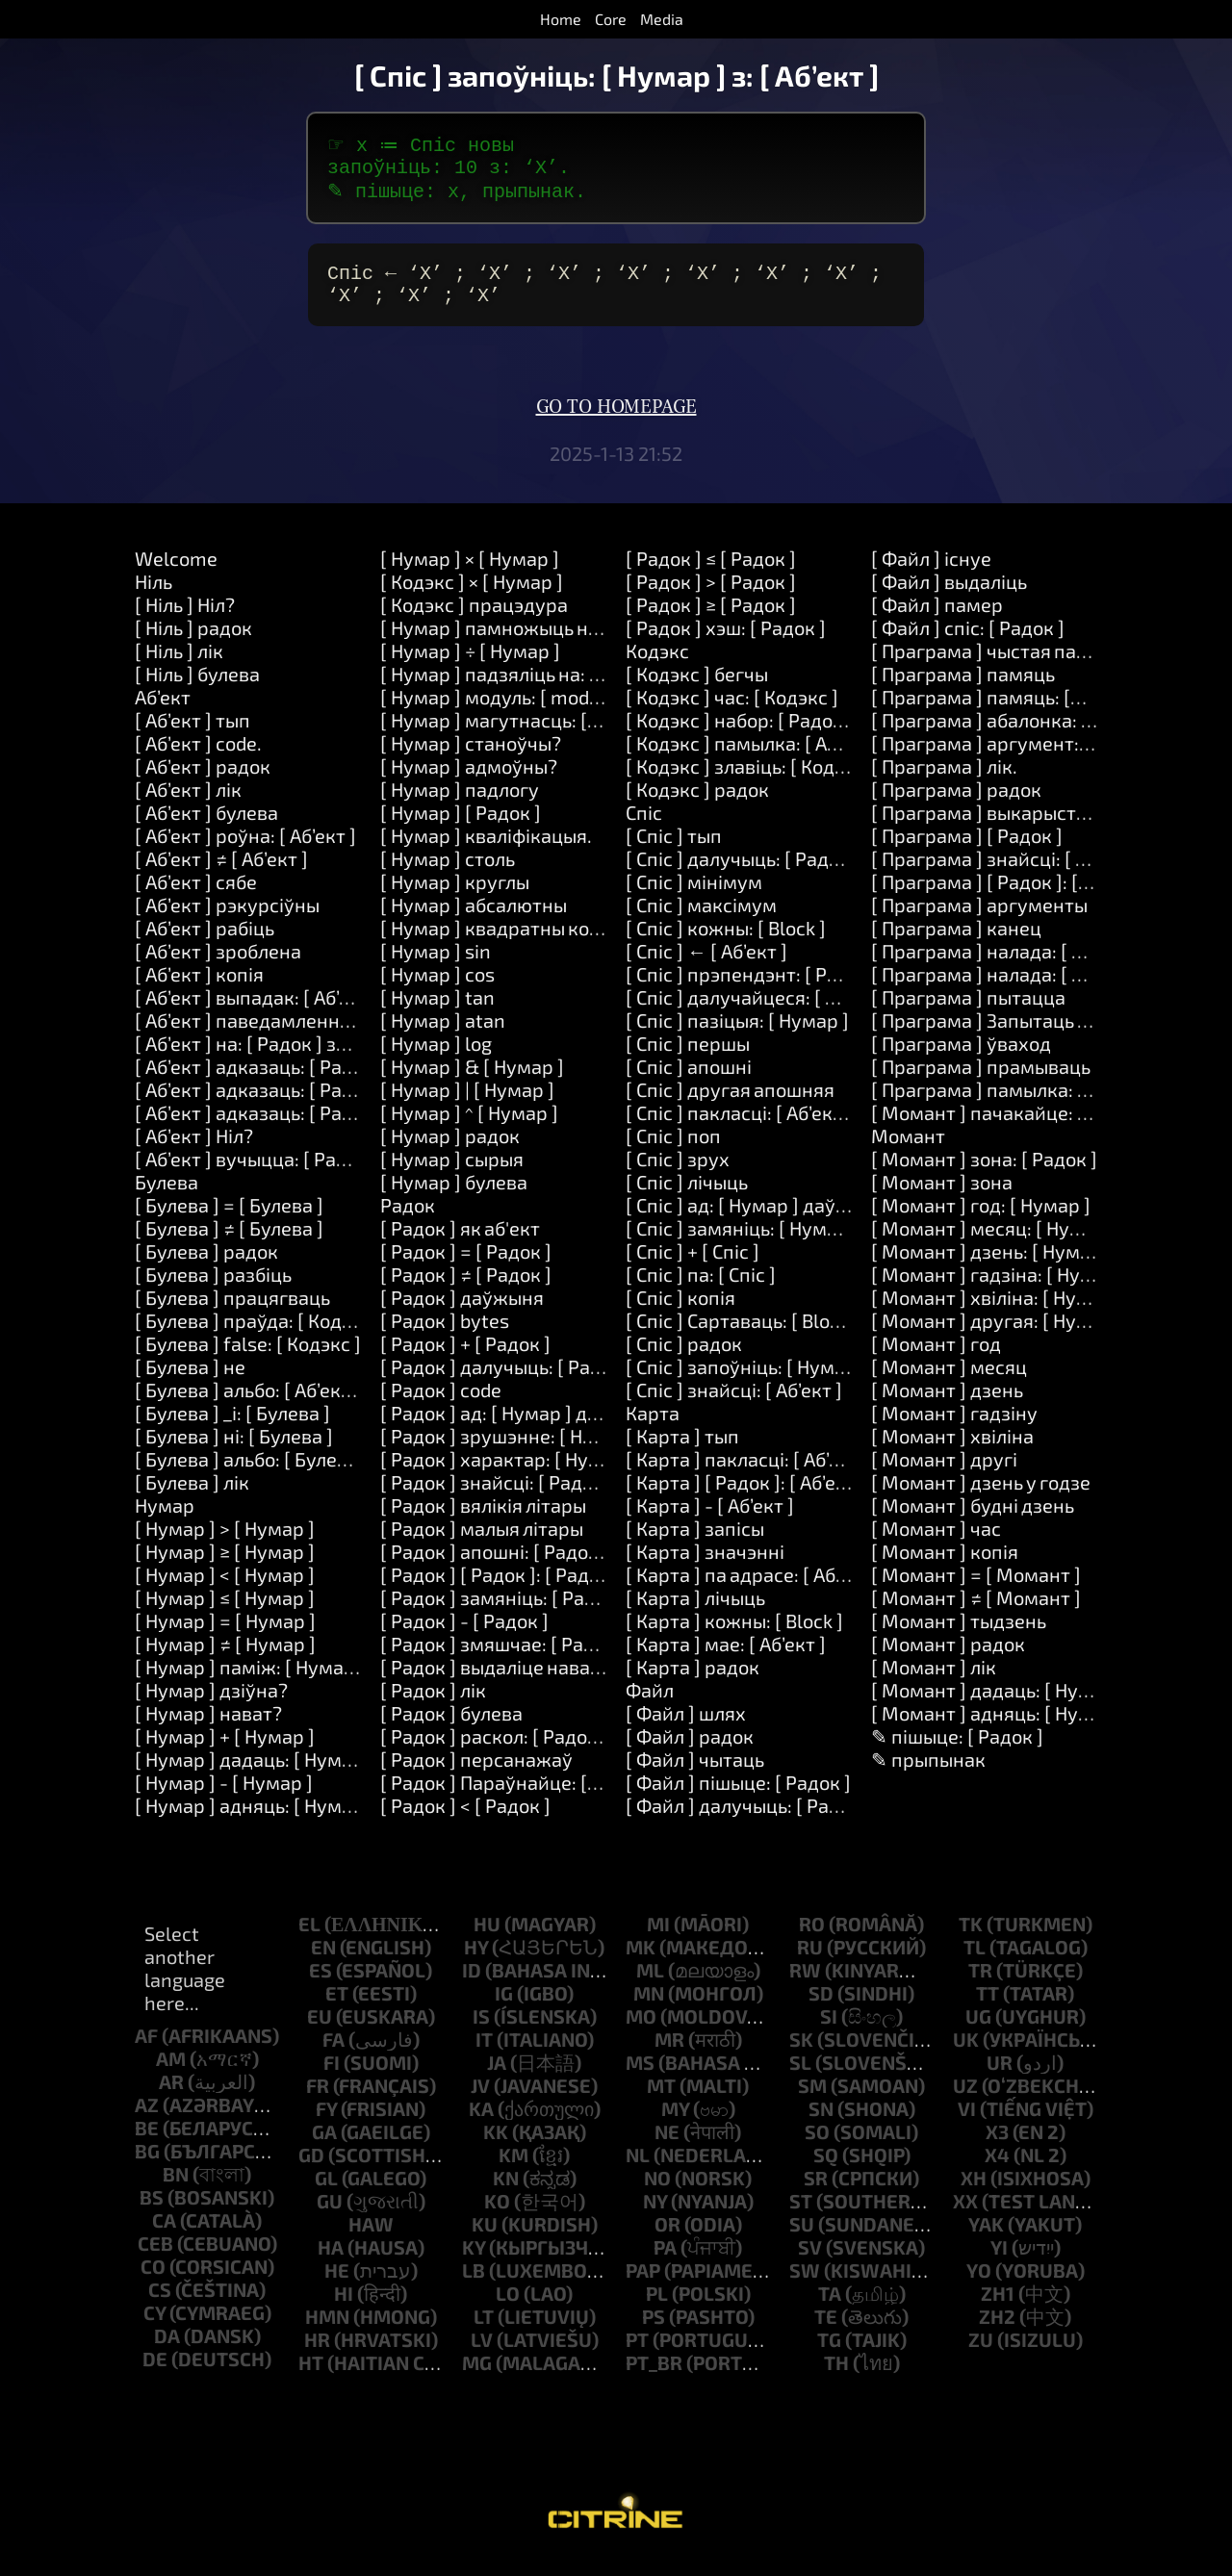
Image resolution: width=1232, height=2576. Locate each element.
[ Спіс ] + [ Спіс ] (692, 1266)
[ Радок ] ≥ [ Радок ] (711, 619)
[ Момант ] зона (942, 1197)
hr (317, 2354)
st (800, 2216)
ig (504, 2008)
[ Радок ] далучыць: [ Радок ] (506, 1381)
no (657, 2193)
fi (331, 2077)
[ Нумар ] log (436, 1058)
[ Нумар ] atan (442, 1035)
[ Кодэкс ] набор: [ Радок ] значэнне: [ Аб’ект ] (827, 735)
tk (971, 1939)
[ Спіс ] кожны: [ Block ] (726, 943)
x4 (997, 2169)
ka (481, 2123)
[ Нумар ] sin (435, 966)
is (481, 2031)
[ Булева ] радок (206, 1266)
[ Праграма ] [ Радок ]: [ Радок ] (1009, 896)
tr (980, 1985)
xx (965, 2216)
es (320, 1985)
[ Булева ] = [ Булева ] (229, 1220)
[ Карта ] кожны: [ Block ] (734, 1635)
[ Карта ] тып (682, 1451)
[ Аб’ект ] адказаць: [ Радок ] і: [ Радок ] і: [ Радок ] (353, 1127)
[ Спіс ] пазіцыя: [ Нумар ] (737, 1035)
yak (986, 2239)
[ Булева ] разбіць (213, 1289)
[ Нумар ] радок (450, 1150)
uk (966, 2054)
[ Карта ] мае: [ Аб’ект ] (726, 1659)
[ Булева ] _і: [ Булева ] (232, 1428)
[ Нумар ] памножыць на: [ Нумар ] (534, 642)
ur (1000, 2077)
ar (171, 2096)
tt (987, 2008)
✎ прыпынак (928, 1774)
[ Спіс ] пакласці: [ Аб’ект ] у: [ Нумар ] (791, 1127)
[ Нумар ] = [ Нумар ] (225, 1635)
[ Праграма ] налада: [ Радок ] (1004, 966)
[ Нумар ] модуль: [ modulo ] (503, 712)
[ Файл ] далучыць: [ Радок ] (749, 1820)
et (336, 2008)
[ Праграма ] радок (956, 804)
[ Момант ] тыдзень (958, 1635)
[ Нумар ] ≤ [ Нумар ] (225, 1612)
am (171, 2073)
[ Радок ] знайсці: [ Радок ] (497, 1497)
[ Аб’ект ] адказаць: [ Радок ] (260, 1081)
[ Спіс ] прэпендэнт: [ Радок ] (753, 989)
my (675, 2123)
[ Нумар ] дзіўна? (211, 1705)
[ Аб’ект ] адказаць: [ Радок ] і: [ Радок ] (306, 1104)
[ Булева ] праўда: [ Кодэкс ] (258, 1335)
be (147, 2143)
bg (147, 2166)
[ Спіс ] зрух (678, 1174)
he (336, 2285)
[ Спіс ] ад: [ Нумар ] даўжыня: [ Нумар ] (801, 1220)
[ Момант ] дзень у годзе (981, 1497)
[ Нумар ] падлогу (459, 804)
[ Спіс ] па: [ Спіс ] (701, 1289)
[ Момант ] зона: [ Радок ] (984, 1174)
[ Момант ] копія (944, 1566)
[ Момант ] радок (948, 1659)
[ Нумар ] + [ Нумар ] (225, 1751)
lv (482, 2354)
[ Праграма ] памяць (963, 689)
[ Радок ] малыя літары (481, 1543)
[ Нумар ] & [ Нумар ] (472, 1081)
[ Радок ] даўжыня (462, 1312)
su (801, 2239)
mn (648, 2008)
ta (829, 2308)
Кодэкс (657, 665)
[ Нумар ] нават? (208, 1728)
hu (487, 1939)
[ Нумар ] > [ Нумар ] (225, 1543)
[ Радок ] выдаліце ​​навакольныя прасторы (569, 1682)
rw (805, 1985)
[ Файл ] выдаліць (949, 596)
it (484, 2054)
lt (484, 2331)
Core (611, 19)
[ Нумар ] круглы (454, 896)
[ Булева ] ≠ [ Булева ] (229, 1243)
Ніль (153, 596)
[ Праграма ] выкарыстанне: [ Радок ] (1038, 827)
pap (643, 2285)
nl (638, 2169)
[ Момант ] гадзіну (954, 1428)
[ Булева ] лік (192, 1497)
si (828, 2031)
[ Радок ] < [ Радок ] (465, 1820)
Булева (166, 1197)
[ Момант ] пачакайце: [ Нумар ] (1014, 1127)
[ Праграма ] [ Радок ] (967, 850)
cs (159, 2304)
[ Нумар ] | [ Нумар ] (467, 1104)
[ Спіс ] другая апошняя (730, 1104)
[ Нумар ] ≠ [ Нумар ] (225, 1659)
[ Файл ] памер (937, 619)
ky (473, 2262)
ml (650, 1985)
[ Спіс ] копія (680, 1312)
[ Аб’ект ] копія (199, 989)
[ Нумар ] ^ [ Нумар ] (469, 1127)
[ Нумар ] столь (447, 873)
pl (657, 2308)
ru (810, 1962)
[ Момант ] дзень (947, 1404)
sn (821, 2123)
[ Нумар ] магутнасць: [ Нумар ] (520, 735)
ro (812, 1939)
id (471, 1985)
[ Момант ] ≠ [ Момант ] (976, 1612)
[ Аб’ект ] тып (192, 735)
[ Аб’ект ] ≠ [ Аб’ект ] (221, 873)
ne (667, 2146)
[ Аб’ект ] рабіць (204, 943)
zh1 (997, 2308)
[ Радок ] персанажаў (476, 1774)
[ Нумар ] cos (437, 989)
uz (965, 2100)
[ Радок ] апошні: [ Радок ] (494, 1566)
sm (812, 2100)
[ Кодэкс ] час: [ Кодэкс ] (732, 712)
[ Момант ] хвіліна (952, 1451)
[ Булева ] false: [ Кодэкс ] (248, 1358)
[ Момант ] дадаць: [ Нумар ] (998, 1705)
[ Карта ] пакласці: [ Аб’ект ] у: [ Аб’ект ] (798, 1474)
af (146, 2050)
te (825, 2331)
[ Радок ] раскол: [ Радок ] (494, 1751)
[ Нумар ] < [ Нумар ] (225, 1589)
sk (801, 2054)
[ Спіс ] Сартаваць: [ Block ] (743, 1335)
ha (331, 2262)
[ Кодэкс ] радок (697, 804)
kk (495, 2146)
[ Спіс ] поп (673, 1150)
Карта (653, 1428)
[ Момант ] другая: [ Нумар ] (997, 1335)
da (167, 2350)
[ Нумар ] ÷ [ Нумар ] (470, 665)
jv (480, 2100)
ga (324, 2146)
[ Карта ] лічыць (695, 1612)
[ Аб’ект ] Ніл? (194, 1150)
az (147, 2119)
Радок (407, 1220)
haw (371, 2239)
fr (317, 2100)
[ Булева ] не (190, 1381)
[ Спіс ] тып (674, 850)
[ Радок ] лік (433, 1705)
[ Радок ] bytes (444, 1335)
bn (176, 2189)
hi (343, 2308)
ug (978, 2031)
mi (658, 1939)
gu (330, 2216)
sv (810, 2262)
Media (661, 19)
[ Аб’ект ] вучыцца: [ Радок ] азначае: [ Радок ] (338, 1174)
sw (804, 2285)
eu (319, 2031)
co (153, 2281)
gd (311, 2169)
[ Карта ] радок (692, 1682)
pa (665, 2262)
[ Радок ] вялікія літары (483, 1520)
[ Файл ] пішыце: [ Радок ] (738, 1797)
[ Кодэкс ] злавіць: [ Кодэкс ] (750, 781)
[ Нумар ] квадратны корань (506, 943)
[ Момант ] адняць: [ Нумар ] (998, 1728)
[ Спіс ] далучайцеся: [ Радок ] (758, 1012)
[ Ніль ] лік (179, 665)
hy (476, 1962)
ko (497, 2216)
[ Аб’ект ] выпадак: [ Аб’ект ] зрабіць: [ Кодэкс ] (340, 1012)
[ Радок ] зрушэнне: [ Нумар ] (510, 1451)
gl (326, 2193)
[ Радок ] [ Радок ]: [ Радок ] (500, 1589)
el (309, 1939)
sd (821, 2008)
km (513, 2169)
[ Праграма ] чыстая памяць (996, 665)
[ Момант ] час (936, 1543)
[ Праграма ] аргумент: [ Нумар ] (1017, 758)
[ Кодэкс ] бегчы (697, 689)
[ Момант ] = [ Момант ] (976, 1589)
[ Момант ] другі (944, 1474)
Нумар (164, 1520)
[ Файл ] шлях (686, 1728)
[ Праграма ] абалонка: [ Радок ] (1014, 735)
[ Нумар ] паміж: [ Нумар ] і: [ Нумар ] (299, 1682)
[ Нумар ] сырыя (452, 1174)
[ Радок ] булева (451, 1728)
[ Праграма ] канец (956, 943)
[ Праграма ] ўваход (961, 1058)
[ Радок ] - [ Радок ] (464, 1635)
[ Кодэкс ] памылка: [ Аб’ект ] (754, 758)
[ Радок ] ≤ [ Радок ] (711, 573)
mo (641, 2031)
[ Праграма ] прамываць (981, 1081)
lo (508, 2308)
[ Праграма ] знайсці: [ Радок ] (1006, 873)
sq (825, 2169)
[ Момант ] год (936, 1358)
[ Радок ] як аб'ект (460, 1243)
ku (485, 2239)
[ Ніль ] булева (197, 689)
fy (326, 2123)
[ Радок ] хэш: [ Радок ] (726, 642)
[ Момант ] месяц (949, 1381)
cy (154, 2327)
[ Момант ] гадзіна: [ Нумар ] (999, 1289)
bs (152, 2212)
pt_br (654, 2377)
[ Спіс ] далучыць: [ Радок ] (743, 873)
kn (506, 2193)
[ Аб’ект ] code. (198, 758)
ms (640, 2077)
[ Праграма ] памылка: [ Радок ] (1012, 1104)
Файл (650, 1705)
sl (800, 2077)
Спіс (644, 827)
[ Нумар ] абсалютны (473, 919)
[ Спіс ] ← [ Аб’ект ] (706, 966)
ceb (155, 2258)
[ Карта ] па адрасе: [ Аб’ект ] (753, 1589)
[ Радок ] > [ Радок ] (711, 596)
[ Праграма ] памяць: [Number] (1009, 712)
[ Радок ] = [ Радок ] (466, 1266)
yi (999, 2262)
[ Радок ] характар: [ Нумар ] (507, 1474)
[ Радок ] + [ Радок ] (465, 1358)
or (667, 2239)
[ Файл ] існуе (931, 573)
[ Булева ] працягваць (232, 1312)
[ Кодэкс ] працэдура (474, 619)
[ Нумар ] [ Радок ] (460, 827)
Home (560, 19)
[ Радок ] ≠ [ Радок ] (466, 1289)
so (817, 2146)
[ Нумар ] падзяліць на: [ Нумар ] (525, 689)
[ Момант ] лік (933, 1682)
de (154, 2373)
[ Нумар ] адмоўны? (468, 781)
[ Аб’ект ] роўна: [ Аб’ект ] (245, 850)
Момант (908, 1150)
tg (829, 2354)
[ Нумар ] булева (453, 1197)
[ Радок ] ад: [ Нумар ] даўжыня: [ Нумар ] (564, 1428)
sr (816, 2193)
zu (980, 2354)
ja (496, 2077)
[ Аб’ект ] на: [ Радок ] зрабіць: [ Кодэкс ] (311, 1058)
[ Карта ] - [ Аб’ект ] (710, 1520)
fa (333, 2054)
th (836, 2377)
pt (637, 2354)
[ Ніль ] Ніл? (185, 619)
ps (653, 2331)
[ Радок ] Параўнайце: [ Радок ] (518, 1797)
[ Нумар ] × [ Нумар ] (469, 573)
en (323, 1962)
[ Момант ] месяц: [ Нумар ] (993, 1243)
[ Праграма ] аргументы (979, 919)
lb (473, 2285)
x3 (997, 2146)
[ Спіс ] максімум (701, 919)
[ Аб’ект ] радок (202, 781)
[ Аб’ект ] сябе (196, 896)
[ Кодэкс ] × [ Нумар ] (471, 596)
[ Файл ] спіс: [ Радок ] (968, 642)
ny (655, 2216)
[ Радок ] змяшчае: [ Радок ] (503, 1659)
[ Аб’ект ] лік (188, 804)
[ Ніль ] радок (193, 642)
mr (669, 2054)
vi (967, 2123)
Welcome (176, 573)
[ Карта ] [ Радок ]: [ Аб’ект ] (746, 1497)
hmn (327, 2331)
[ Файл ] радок (690, 1751)
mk (640, 1962)
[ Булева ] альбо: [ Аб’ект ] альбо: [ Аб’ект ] (318, 1404)
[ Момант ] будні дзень (972, 1520)
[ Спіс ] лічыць (687, 1197)
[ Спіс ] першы (688, 1058)
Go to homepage (616, 422)
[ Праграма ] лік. (944, 781)
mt (661, 2100)
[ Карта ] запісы (695, 1543)
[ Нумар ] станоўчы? (470, 758)
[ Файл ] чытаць (695, 1774)
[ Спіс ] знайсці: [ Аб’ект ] (734, 1404)
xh (974, 2193)
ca (164, 2235)
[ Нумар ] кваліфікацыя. (486, 850)
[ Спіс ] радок (684, 1358)
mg (477, 2377)
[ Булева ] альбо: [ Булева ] (252, 1474)
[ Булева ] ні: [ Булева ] (234, 1451)
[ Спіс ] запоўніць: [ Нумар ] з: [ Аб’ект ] (796, 1381)
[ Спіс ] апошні (689, 1081)
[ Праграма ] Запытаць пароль (1006, 1035)
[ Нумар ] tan (437, 1012)
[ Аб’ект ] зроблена (218, 966)
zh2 (997, 2331)
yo (978, 2285)
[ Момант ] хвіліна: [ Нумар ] (997, 1312)
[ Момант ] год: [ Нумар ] (981, 1220)
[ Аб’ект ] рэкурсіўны (227, 919)
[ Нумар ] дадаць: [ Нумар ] (254, 1774)
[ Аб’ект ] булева (206, 827)
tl (974, 1962)
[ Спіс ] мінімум (694, 896)
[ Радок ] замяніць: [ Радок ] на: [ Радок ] (559, 1612)
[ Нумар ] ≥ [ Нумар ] (225, 1566)
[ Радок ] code (440, 1404)
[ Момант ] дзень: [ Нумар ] (992, 1266)
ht (310, 2377)
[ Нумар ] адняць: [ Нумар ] (254, 1820)
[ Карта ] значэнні (705, 1566)
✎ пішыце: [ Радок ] (957, 1751)
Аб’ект (163, 712)
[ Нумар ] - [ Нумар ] (224, 1797)
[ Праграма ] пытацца (968, 1012)
